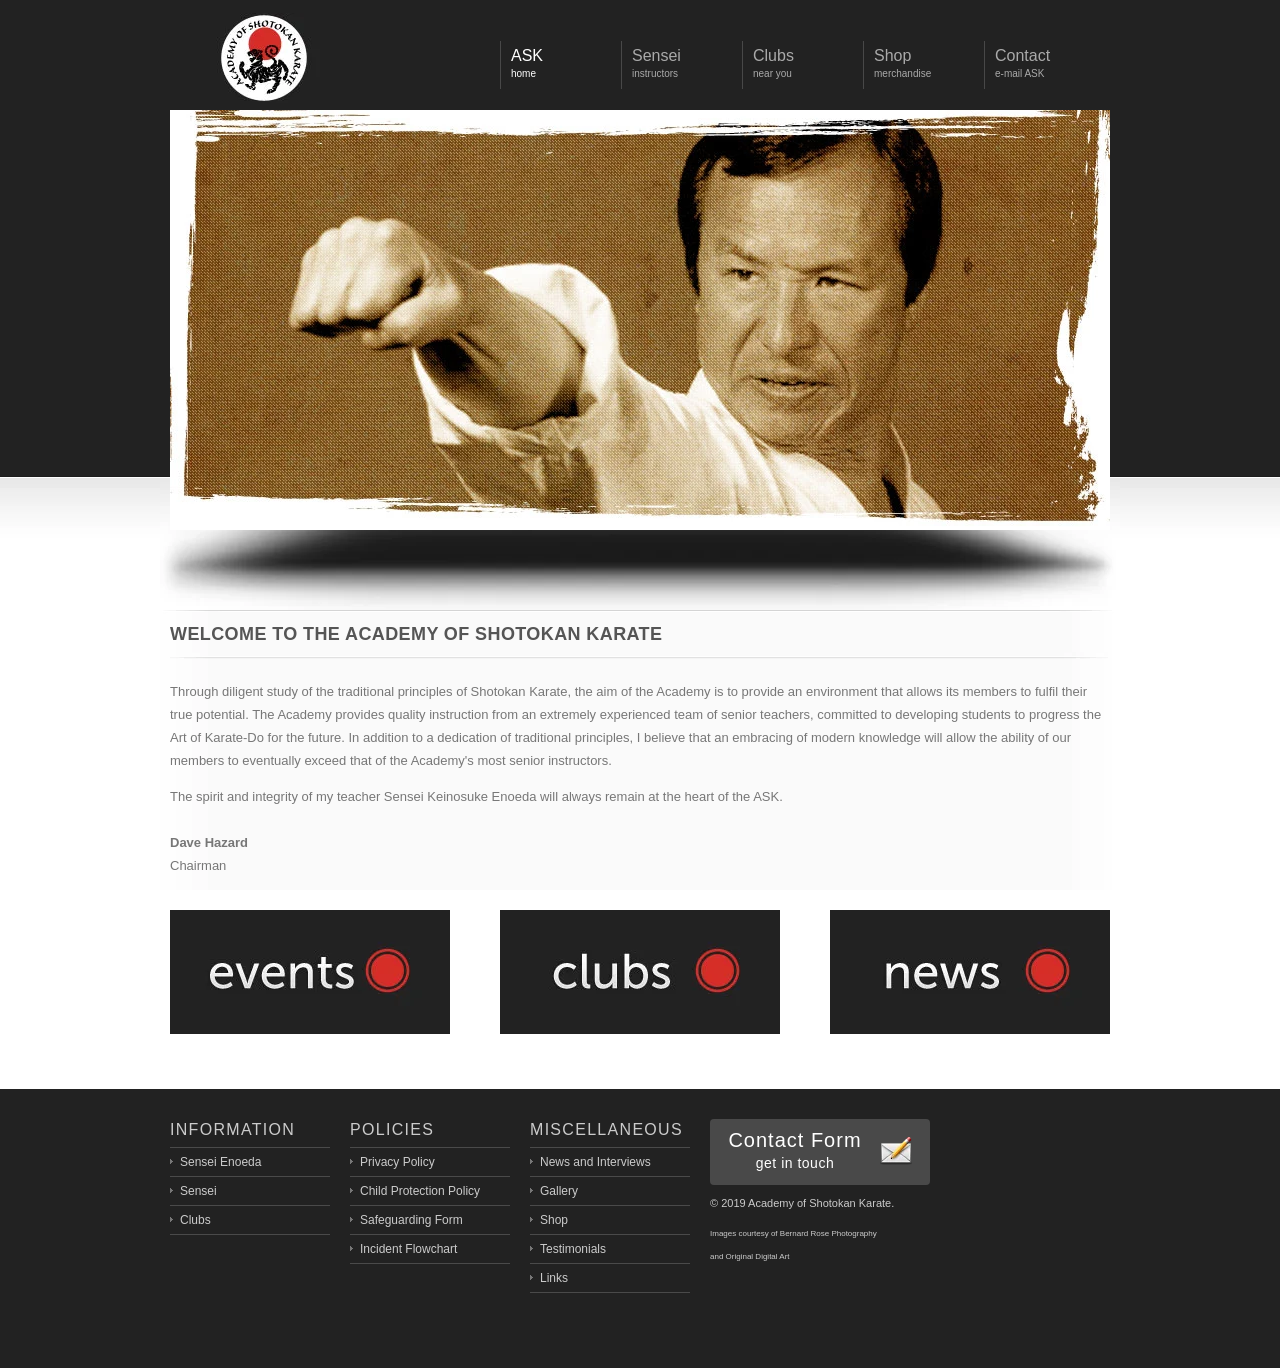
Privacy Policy (397, 1162)
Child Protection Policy (420, 1191)
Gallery (559, 1191)
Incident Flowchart (408, 1249)
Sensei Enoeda (220, 1162)
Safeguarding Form (411, 1220)
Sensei (198, 1191)
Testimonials (573, 1249)
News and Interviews (595, 1162)
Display (265, 58)
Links (554, 1278)
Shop (554, 1220)
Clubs (195, 1220)
